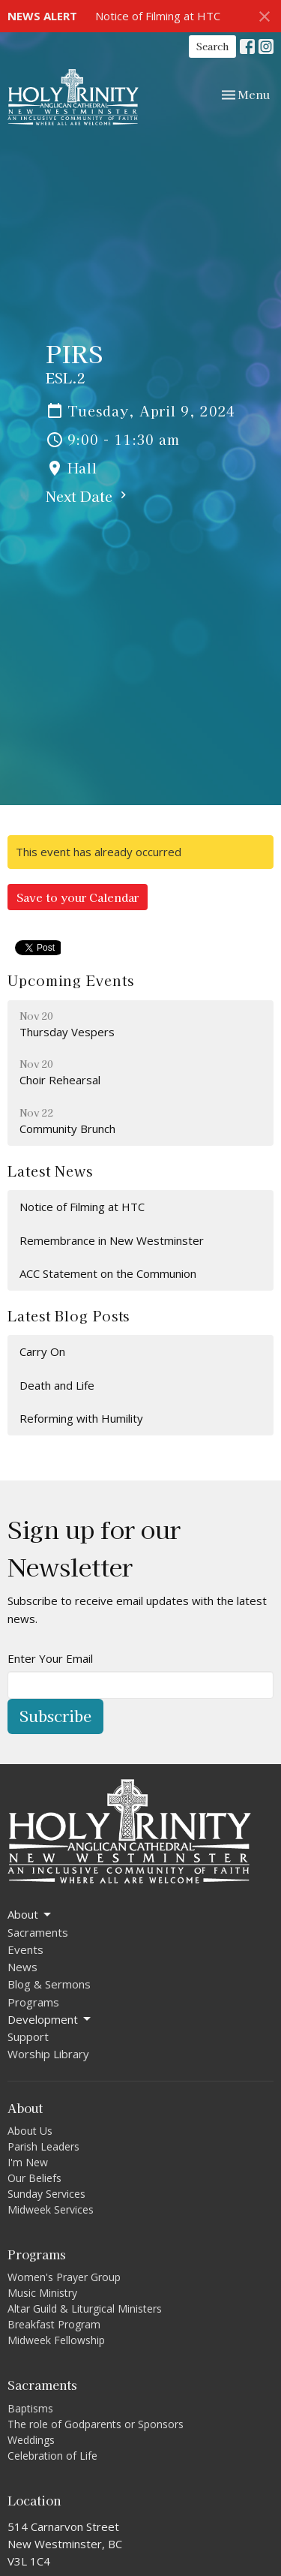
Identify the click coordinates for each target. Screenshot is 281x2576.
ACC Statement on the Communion (107, 1273)
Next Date (88, 496)
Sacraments (37, 1932)
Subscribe (55, 1716)
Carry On (42, 1351)
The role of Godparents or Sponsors (95, 2424)
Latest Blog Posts (68, 1315)
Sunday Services (46, 2194)
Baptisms (30, 2408)
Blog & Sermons (49, 1983)
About (30, 1914)
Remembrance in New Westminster (111, 1240)
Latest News (50, 1170)
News (22, 1966)
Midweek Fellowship (56, 2340)
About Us (29, 2131)
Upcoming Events (70, 980)
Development (50, 2019)
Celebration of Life (52, 2455)
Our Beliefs (34, 2178)
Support (28, 2036)
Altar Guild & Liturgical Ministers (84, 2308)
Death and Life (56, 1385)
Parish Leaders (43, 2146)
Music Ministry (42, 2293)
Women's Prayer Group (64, 2277)
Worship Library (48, 2053)
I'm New (27, 2162)
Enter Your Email (50, 1658)
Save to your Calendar (77, 897)
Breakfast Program (53, 2324)
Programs (33, 2001)
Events (25, 1949)
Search (212, 46)
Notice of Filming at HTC (157, 15)
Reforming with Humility (81, 1418)
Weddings (31, 2440)
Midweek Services (50, 2209)
